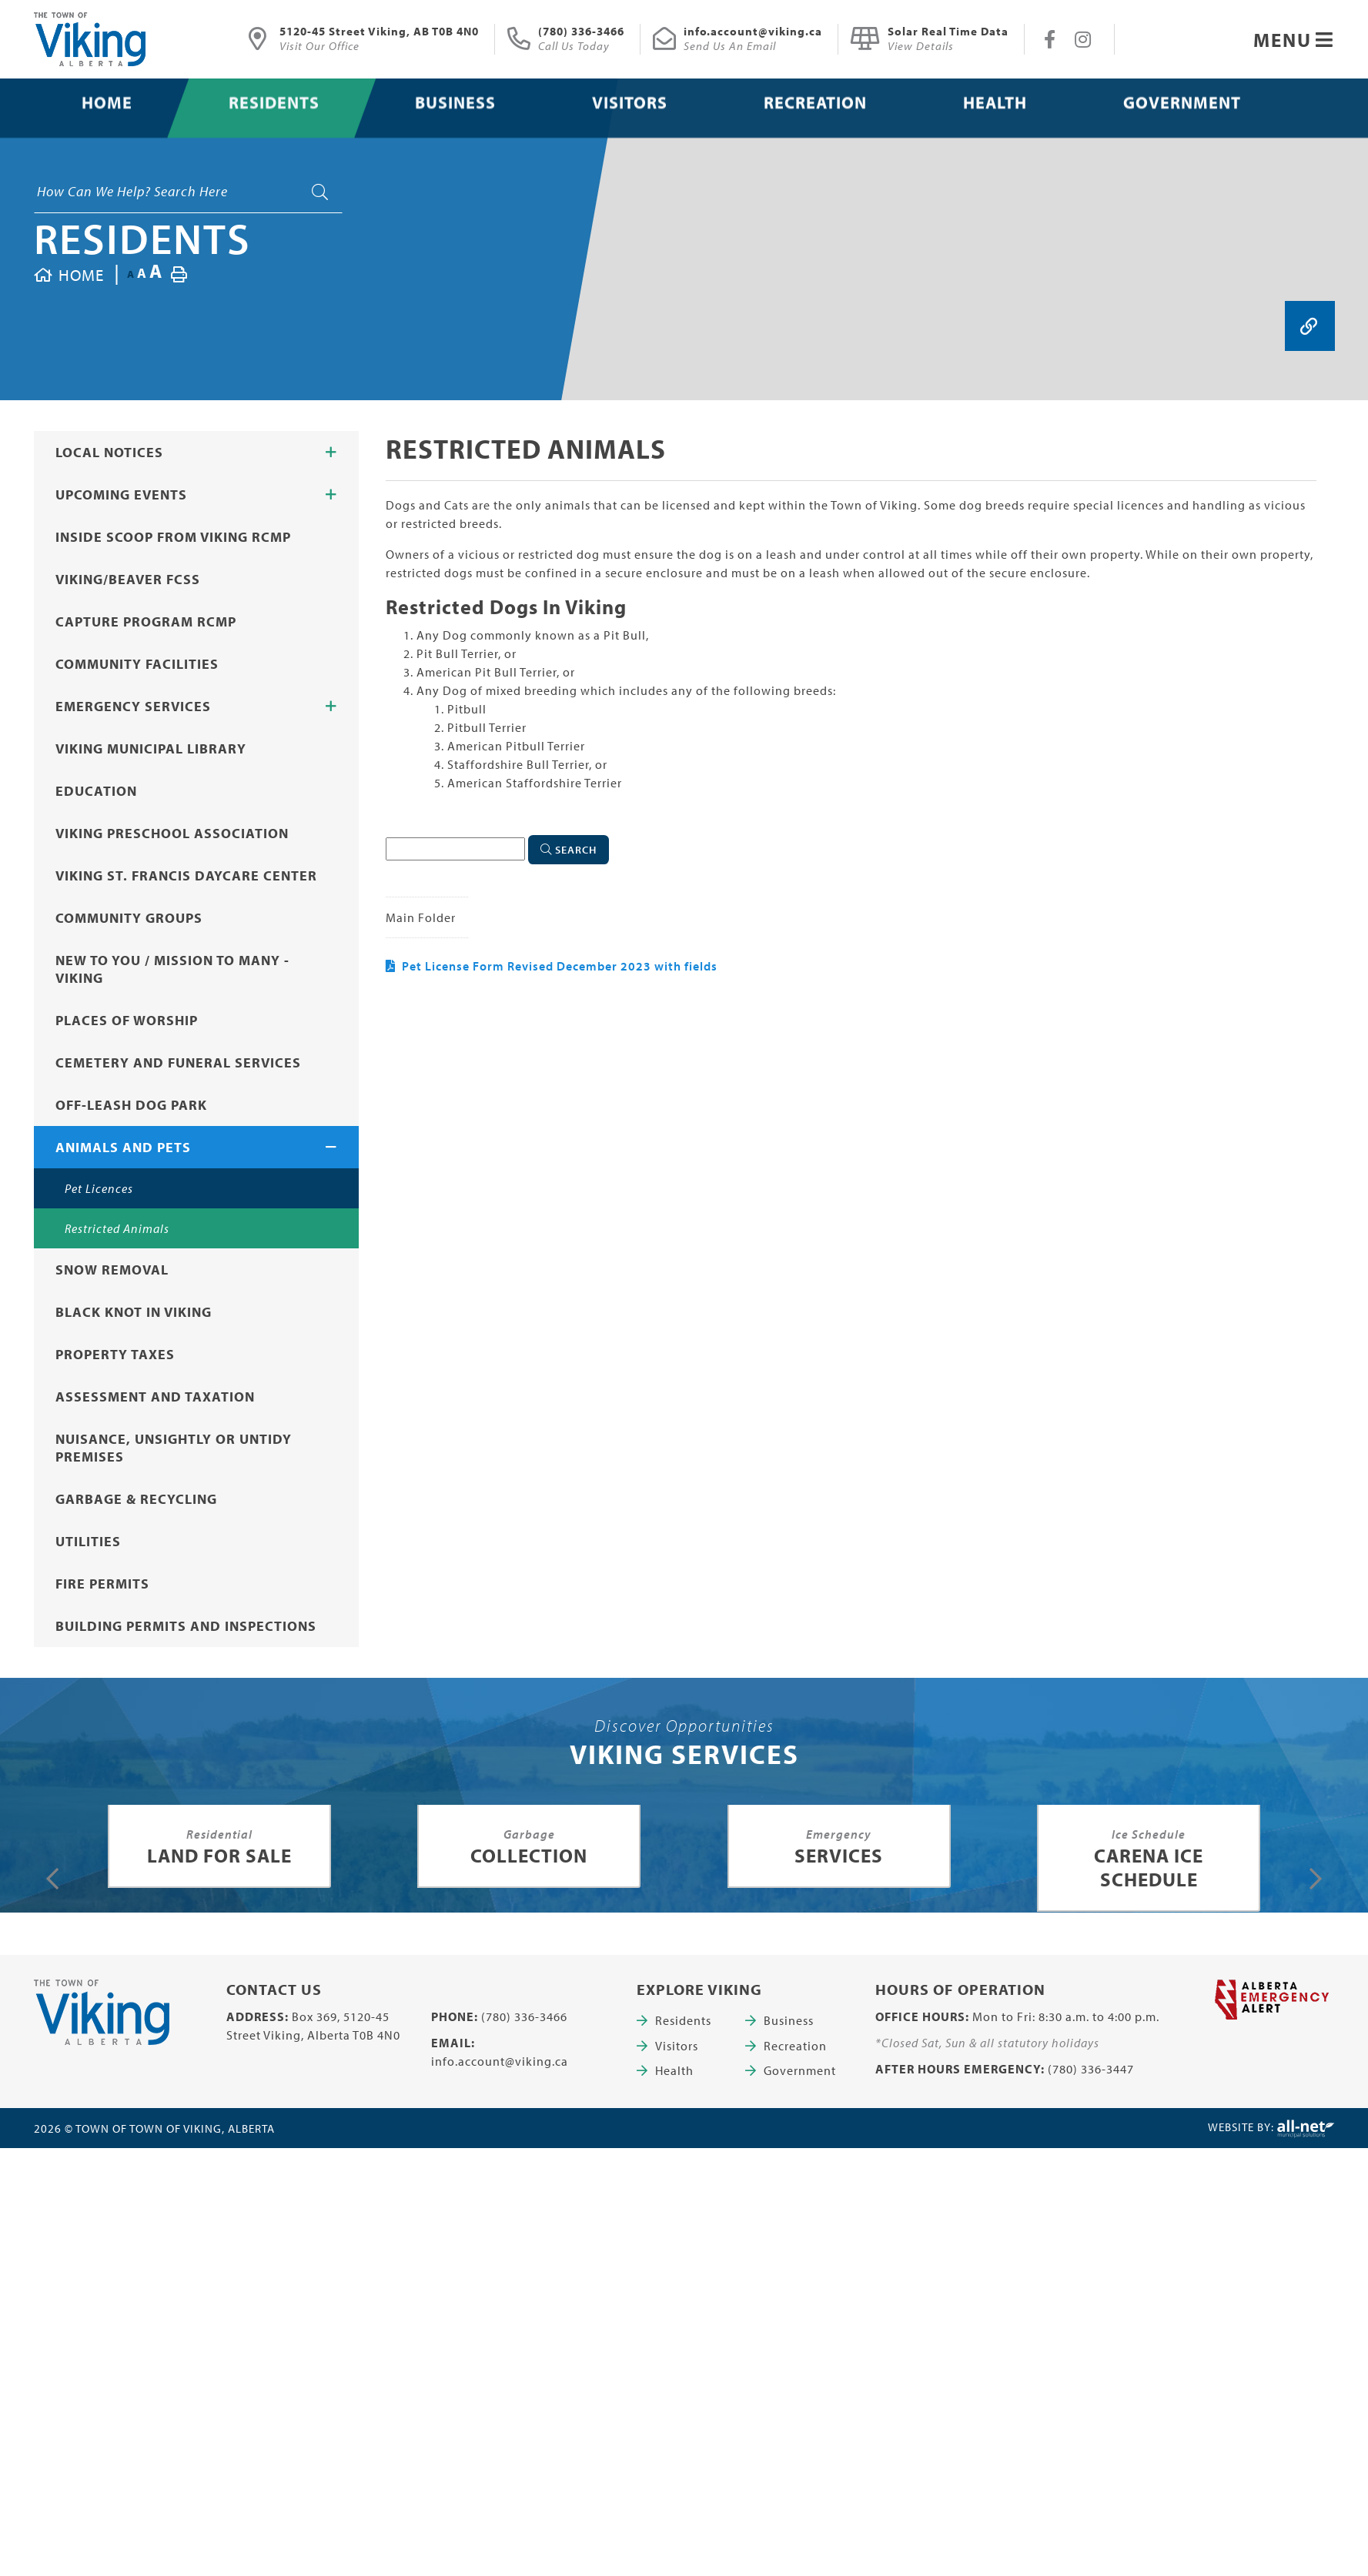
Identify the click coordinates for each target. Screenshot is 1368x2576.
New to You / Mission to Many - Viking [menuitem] (172, 969)
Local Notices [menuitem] (109, 452)
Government (800, 2070)
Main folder (421, 917)
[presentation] (52, 1878)
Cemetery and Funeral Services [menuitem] (178, 1062)
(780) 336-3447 (1091, 2069)
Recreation (795, 2045)
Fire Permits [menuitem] (102, 1583)
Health (674, 2070)
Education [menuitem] (96, 791)
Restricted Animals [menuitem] (117, 1228)
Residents (142, 238)
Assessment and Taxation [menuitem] (155, 1396)
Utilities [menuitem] (88, 1541)
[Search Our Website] (189, 191)
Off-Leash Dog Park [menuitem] (131, 1105)
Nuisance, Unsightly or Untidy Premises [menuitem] (173, 1447)
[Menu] (1293, 40)
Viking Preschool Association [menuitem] (172, 833)
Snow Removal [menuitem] (112, 1269)
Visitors (676, 2045)
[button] (331, 452)
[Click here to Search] (568, 849)
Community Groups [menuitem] (128, 918)
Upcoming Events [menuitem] (121, 494)
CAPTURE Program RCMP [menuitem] (145, 621)
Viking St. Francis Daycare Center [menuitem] (186, 875)
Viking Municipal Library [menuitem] (150, 748)
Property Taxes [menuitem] (115, 1354)
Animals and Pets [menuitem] (123, 1147)
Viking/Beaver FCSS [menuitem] (127, 579)
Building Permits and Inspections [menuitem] (185, 1626)
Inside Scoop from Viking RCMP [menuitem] (173, 537)
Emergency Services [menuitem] (133, 706)
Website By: (1271, 2129)
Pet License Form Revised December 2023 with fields (559, 966)
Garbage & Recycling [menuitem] (136, 1499)
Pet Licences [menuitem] (99, 1188)
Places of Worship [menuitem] (126, 1020)
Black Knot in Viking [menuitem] (133, 1312)
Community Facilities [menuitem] (137, 664)
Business (789, 2020)
